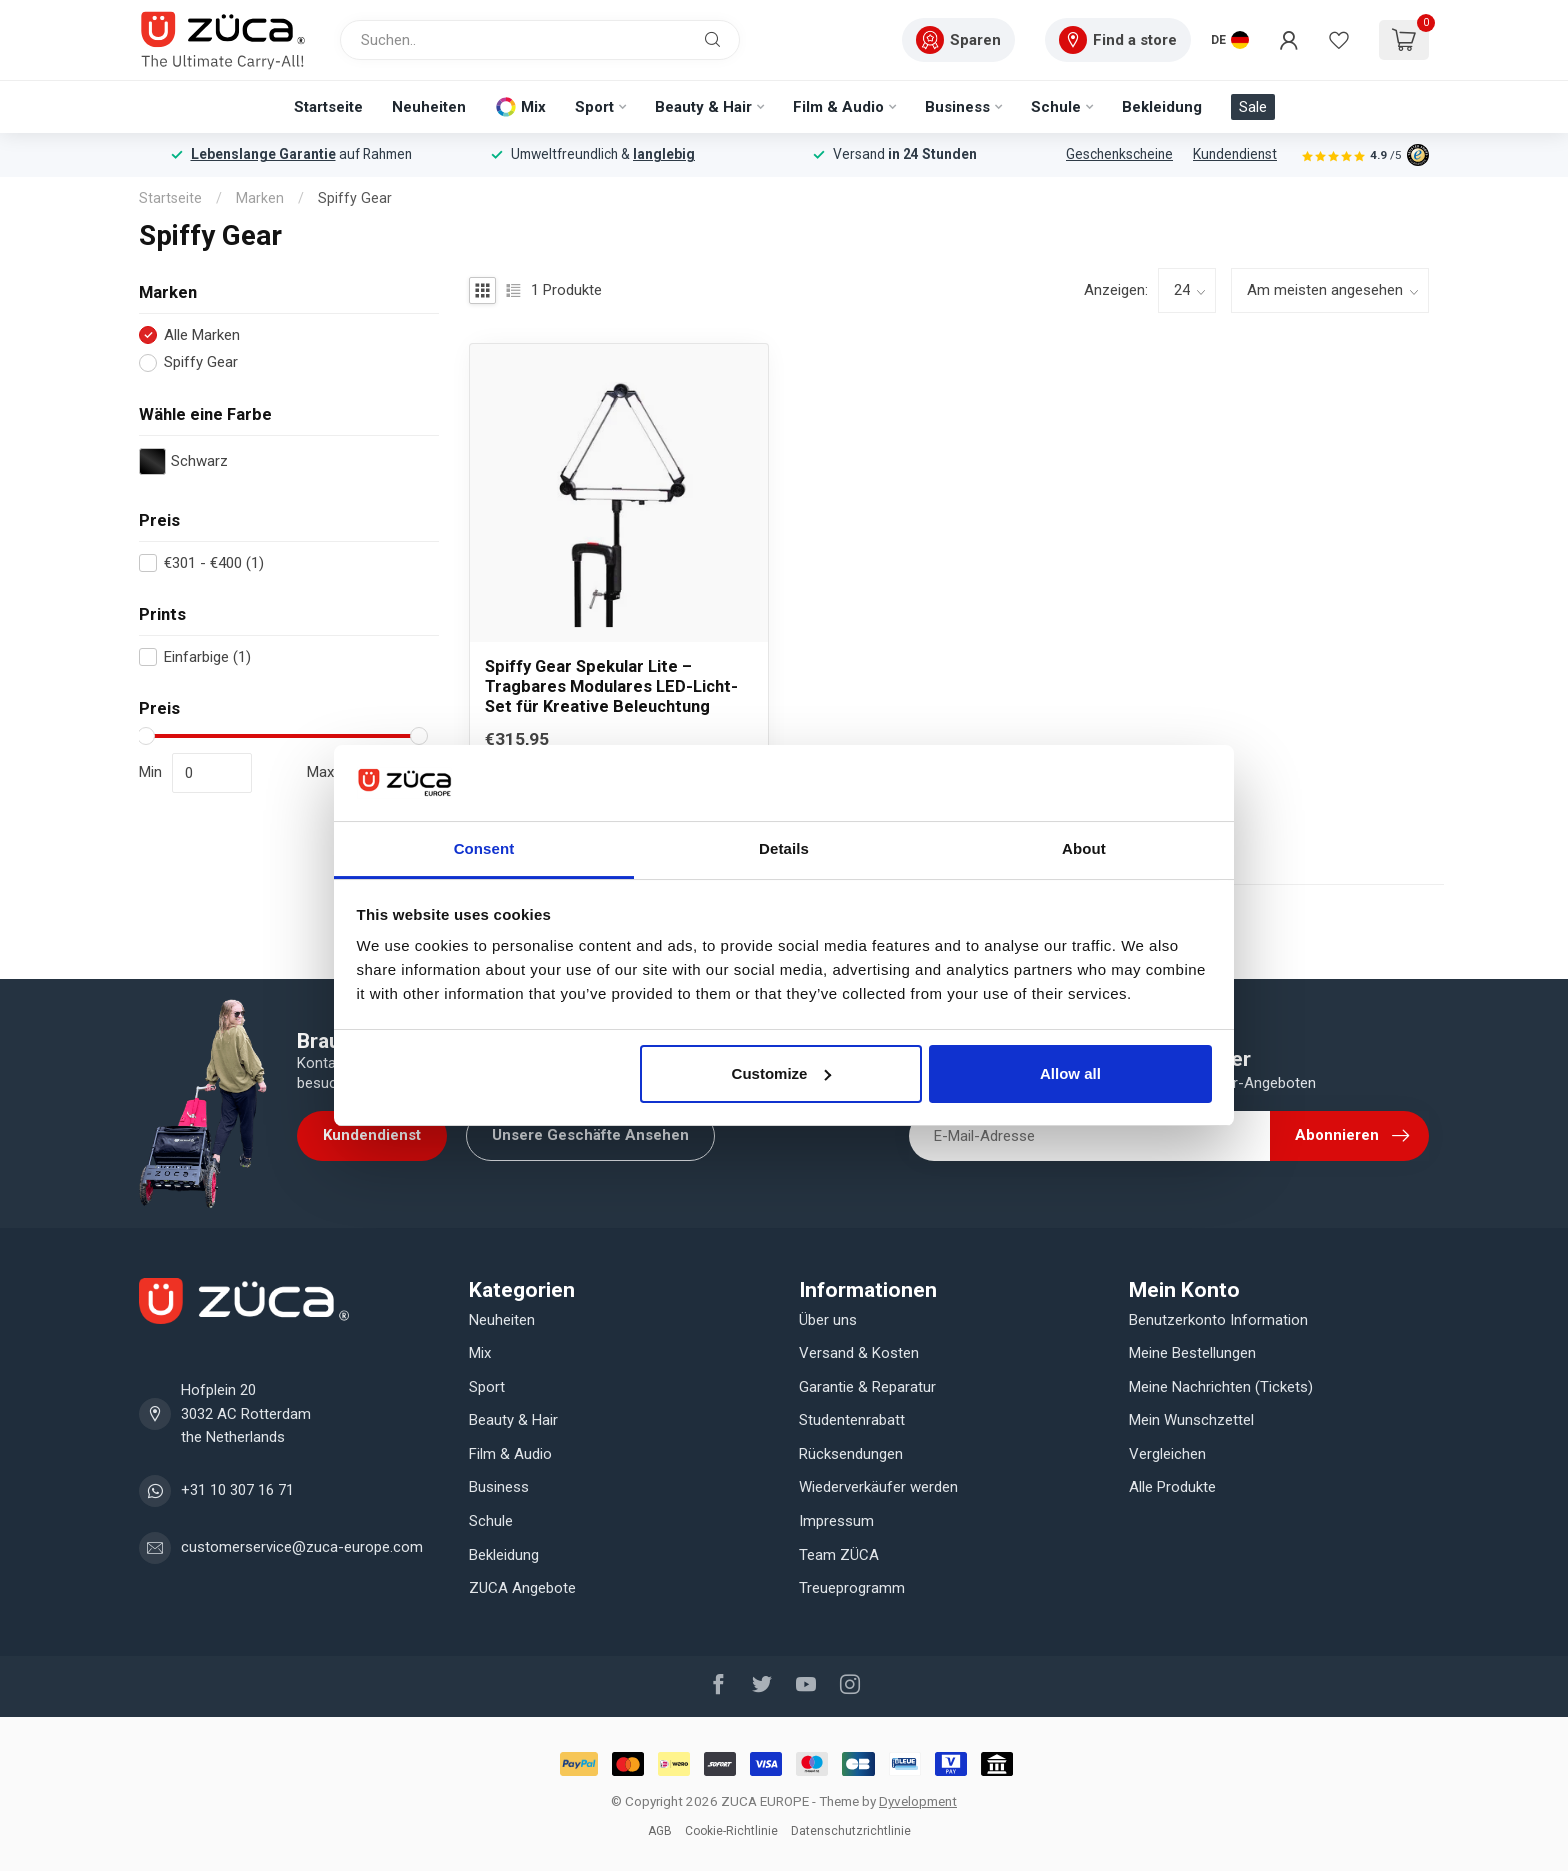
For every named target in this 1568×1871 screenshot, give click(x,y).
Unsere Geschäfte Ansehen (590, 1135)
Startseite (328, 107)
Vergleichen (1167, 1454)
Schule (1056, 107)
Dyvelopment (918, 1801)
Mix (533, 107)
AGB (660, 1831)
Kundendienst (1235, 154)
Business (957, 107)
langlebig (664, 154)
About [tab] (1084, 848)
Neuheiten (429, 107)
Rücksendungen (851, 1454)
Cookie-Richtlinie (731, 1831)
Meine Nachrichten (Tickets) (1221, 1387)
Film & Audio (838, 107)
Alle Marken (202, 335)
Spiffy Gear (355, 198)
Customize (782, 1073)
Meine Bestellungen (1192, 1353)
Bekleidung (1162, 107)
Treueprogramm (852, 1588)
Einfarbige (207, 657)
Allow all (1070, 1073)
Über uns (828, 1320)
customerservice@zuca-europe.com (302, 1547)
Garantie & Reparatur (867, 1387)
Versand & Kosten (859, 1353)
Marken (260, 198)
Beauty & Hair (703, 107)
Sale (1253, 107)
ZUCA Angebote (522, 1588)
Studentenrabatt (852, 1420)
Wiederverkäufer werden (878, 1487)
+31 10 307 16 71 (237, 1490)
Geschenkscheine (1119, 154)
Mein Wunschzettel (1191, 1420)
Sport (594, 107)
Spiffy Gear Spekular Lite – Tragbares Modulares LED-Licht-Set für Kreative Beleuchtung (611, 686)
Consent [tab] (484, 848)
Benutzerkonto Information (1218, 1320)
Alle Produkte (1172, 1487)
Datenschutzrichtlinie (851, 1831)
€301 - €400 (214, 563)
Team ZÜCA (839, 1555)
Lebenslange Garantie (263, 154)
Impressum (836, 1521)
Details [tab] (784, 848)
